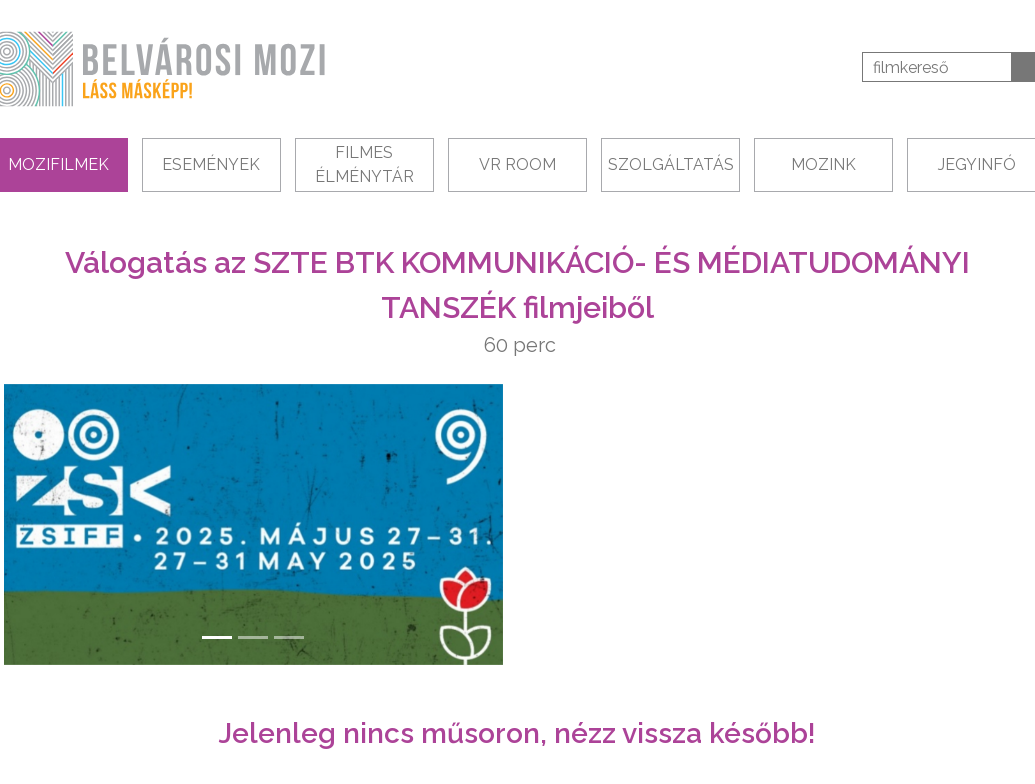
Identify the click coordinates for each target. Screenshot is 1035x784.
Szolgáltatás (671, 164)
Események (211, 164)
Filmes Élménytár (364, 164)
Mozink (823, 164)
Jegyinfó (977, 164)
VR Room (517, 164)
